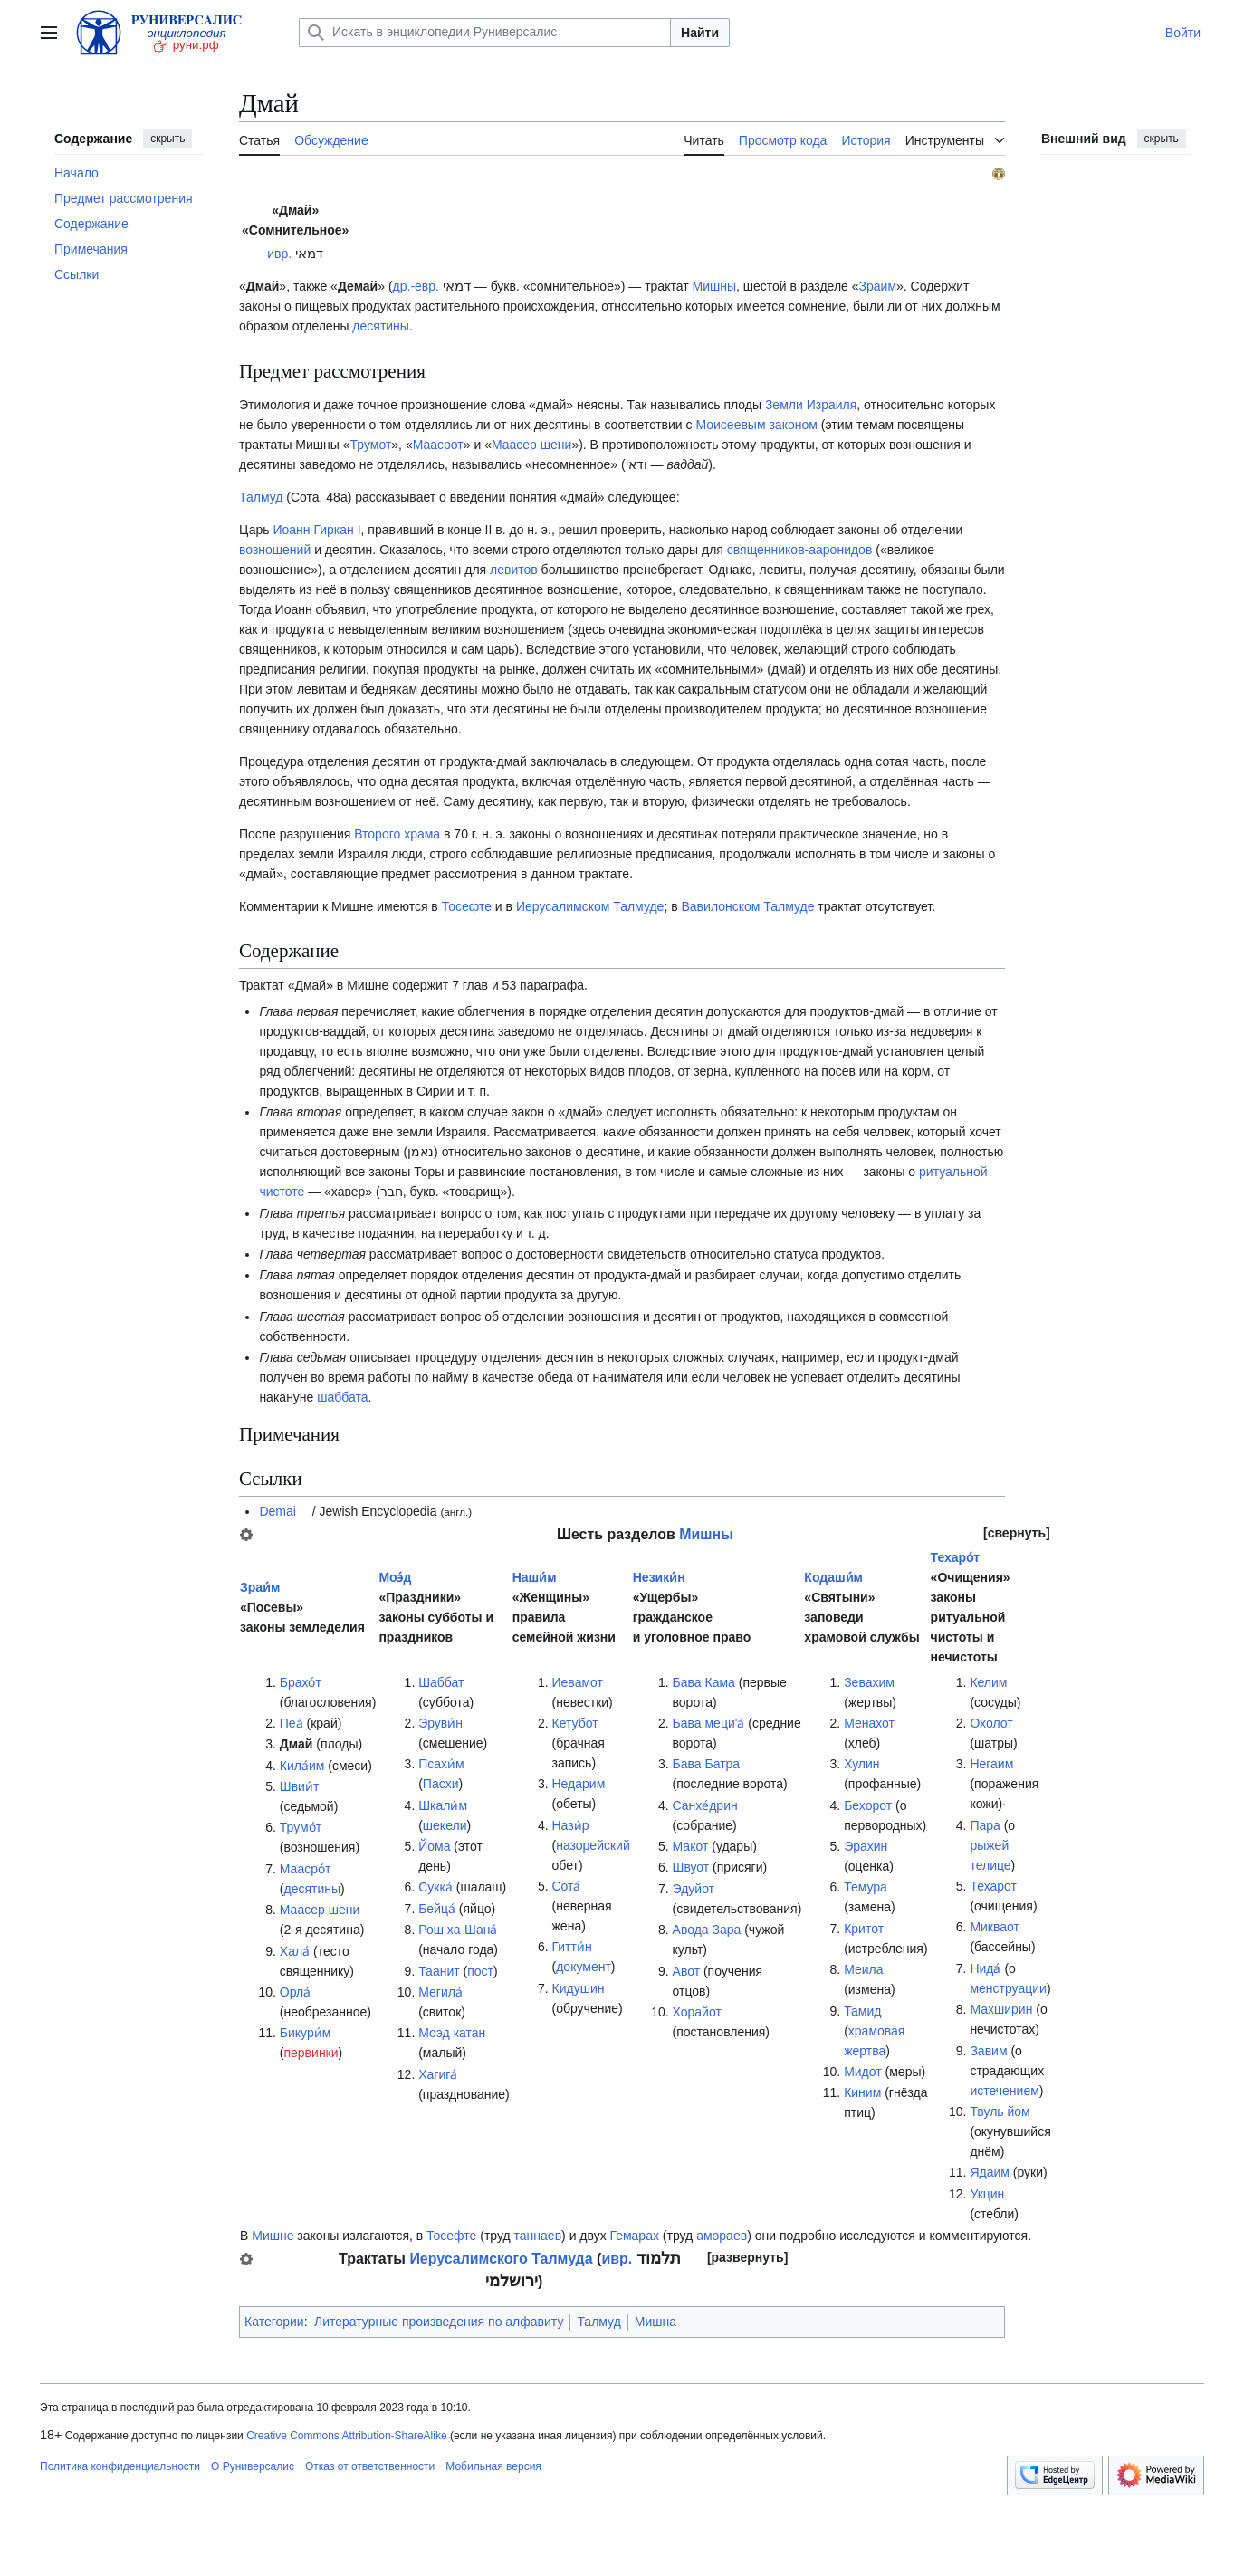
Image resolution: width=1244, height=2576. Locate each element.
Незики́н (659, 1577)
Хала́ (295, 1951)
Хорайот (697, 2012)
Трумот (371, 444)
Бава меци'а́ (709, 1723)
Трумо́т (300, 1827)
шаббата (342, 1397)
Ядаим (990, 2172)
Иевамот (577, 1682)
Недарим (579, 1783)
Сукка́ (435, 1887)
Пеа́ (291, 1723)
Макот (691, 1846)
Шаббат (441, 1682)
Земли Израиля (810, 404)
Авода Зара (707, 1929)
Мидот (863, 2071)
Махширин (1001, 2009)
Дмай (296, 1744)
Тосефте (467, 906)
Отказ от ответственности (370, 2466)
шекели (445, 1825)
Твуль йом (999, 2111)
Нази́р (570, 1825)
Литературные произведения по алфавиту (438, 2321)
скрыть (167, 138)
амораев (721, 2235)
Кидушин (578, 1988)
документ (583, 1966)
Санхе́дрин (705, 1805)
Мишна (655, 2321)
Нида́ (985, 1968)
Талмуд (260, 497)
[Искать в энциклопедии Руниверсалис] (485, 32)
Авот (687, 1971)
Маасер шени (531, 444)
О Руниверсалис (252, 2466)
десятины (380, 326)
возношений (275, 549)
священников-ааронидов (800, 549)
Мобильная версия (493, 2466)
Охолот (991, 1723)
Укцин (987, 2194)
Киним (862, 2092)
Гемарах (634, 2235)
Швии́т (300, 1786)
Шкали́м (442, 1805)
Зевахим (869, 1682)
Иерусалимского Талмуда (500, 2258)
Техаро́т (955, 1557)
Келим (988, 1682)
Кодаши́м (833, 1577)
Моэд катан (451, 2032)
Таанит (438, 1971)
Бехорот (868, 1805)
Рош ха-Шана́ (457, 1929)
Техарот (993, 1886)
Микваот (994, 1927)
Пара (985, 1825)
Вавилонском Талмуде (748, 906)
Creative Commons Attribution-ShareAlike (346, 2435)
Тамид (862, 2011)
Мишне (272, 2235)
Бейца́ (436, 1908)
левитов (514, 569)
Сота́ (566, 1886)
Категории (274, 2321)
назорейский (593, 1845)
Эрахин (865, 1846)
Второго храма (397, 834)
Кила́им (302, 1765)
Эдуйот (693, 1889)
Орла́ (295, 1992)
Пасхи (441, 1783)
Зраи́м (260, 1587)
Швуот (691, 1867)
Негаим (991, 1764)
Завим (988, 2051)
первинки (310, 2052)
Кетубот (575, 1723)
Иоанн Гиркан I (316, 529)
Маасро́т (305, 1869)
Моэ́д (394, 1577)
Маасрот (438, 444)
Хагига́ (437, 2074)
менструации (1008, 1988)
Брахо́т (300, 1682)
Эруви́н (440, 1723)
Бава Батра (707, 1764)
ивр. (279, 253)
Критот (864, 1928)
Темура (865, 1887)
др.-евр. (416, 286)
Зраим (877, 286)
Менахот (869, 1723)
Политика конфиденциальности (120, 2466)
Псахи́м (441, 1764)
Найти (700, 32)
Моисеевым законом (756, 424)
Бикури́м (305, 2032)
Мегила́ (440, 1992)
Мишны (714, 286)
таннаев (538, 2235)
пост (480, 1971)
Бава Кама (704, 1682)
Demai (277, 1511)
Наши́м (534, 1577)
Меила (863, 1969)
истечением (1004, 2090)
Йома (434, 1846)
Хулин (861, 1764)
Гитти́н (572, 1946)
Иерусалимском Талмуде (590, 906)
